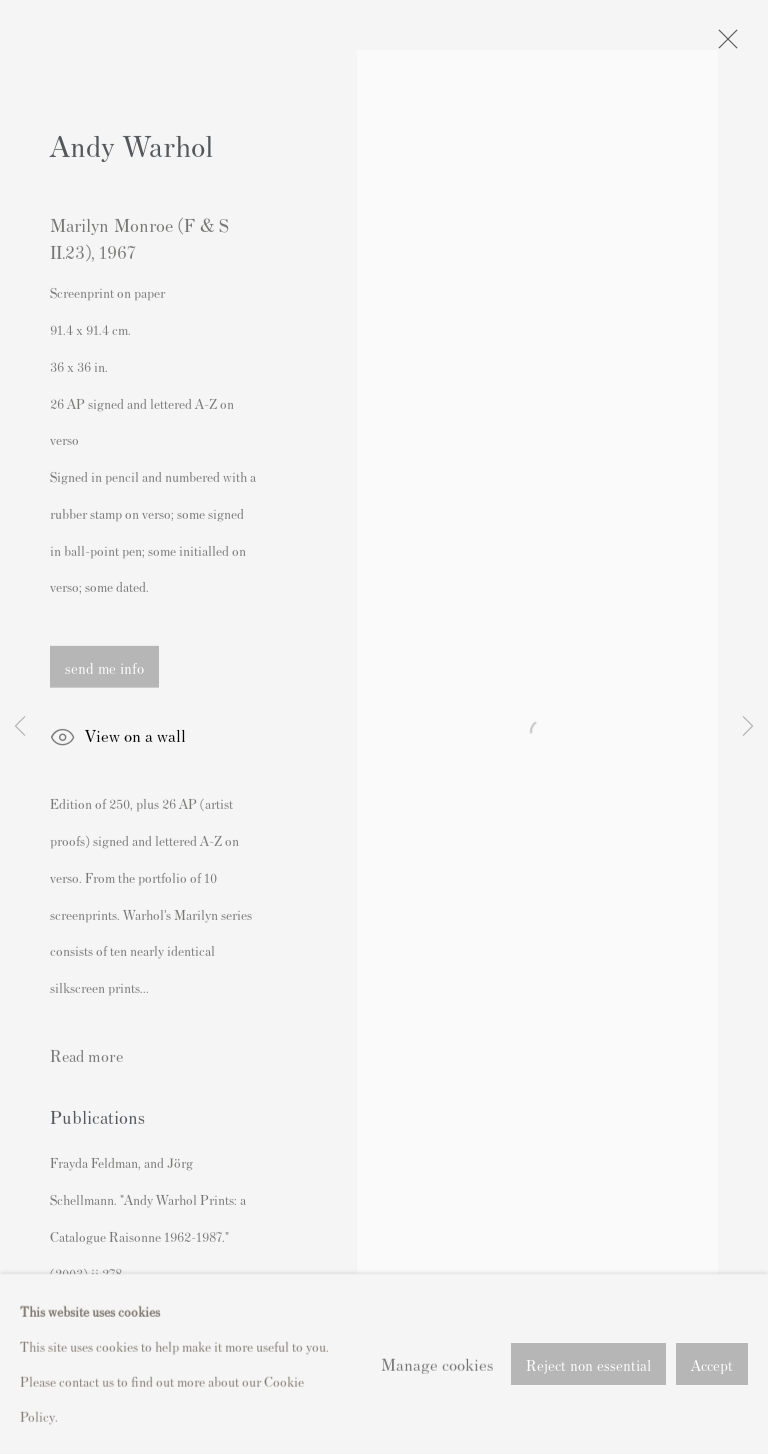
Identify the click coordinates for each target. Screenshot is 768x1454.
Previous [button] (20, 727)
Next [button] (748, 727)
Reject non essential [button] (588, 1401)
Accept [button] (712, 1401)
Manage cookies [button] (437, 1400)
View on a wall (118, 740)
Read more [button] (86, 1056)
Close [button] (723, 45)
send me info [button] (104, 668)
